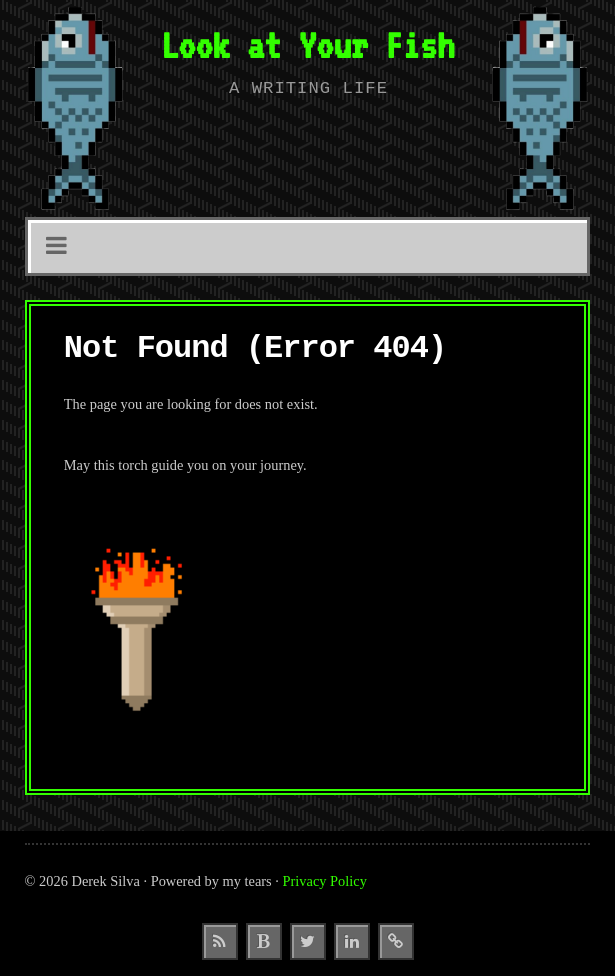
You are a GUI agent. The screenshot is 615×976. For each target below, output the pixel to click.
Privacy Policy (325, 881)
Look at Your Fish (308, 45)
